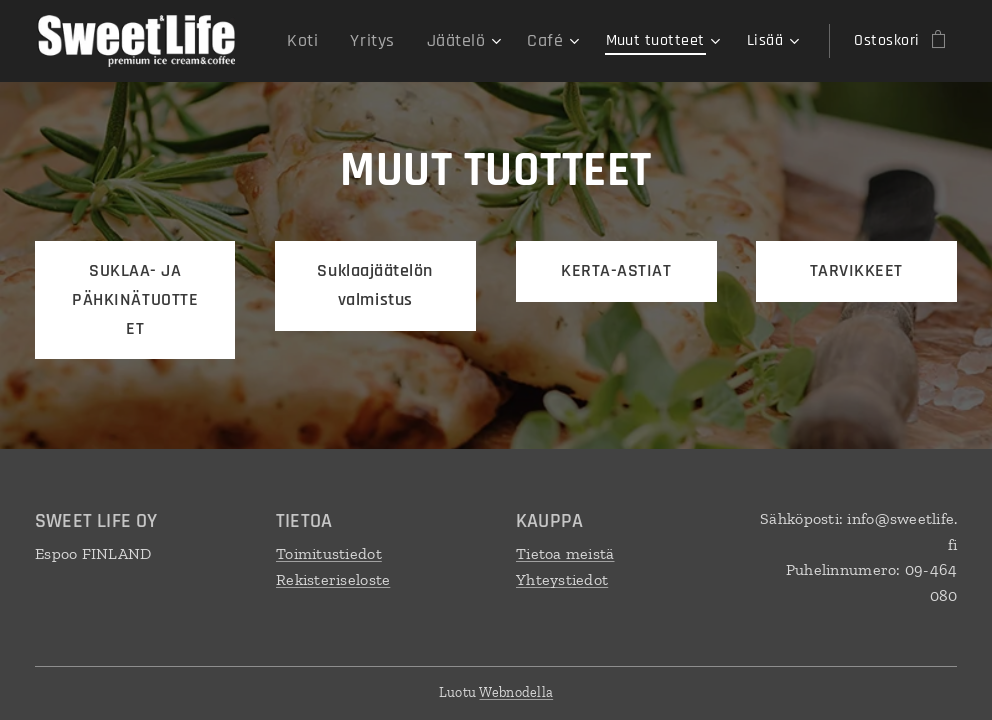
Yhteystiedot (562, 579)
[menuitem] (323, 41)
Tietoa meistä (565, 553)
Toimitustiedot (329, 553)
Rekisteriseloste (333, 579)
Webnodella (516, 692)
